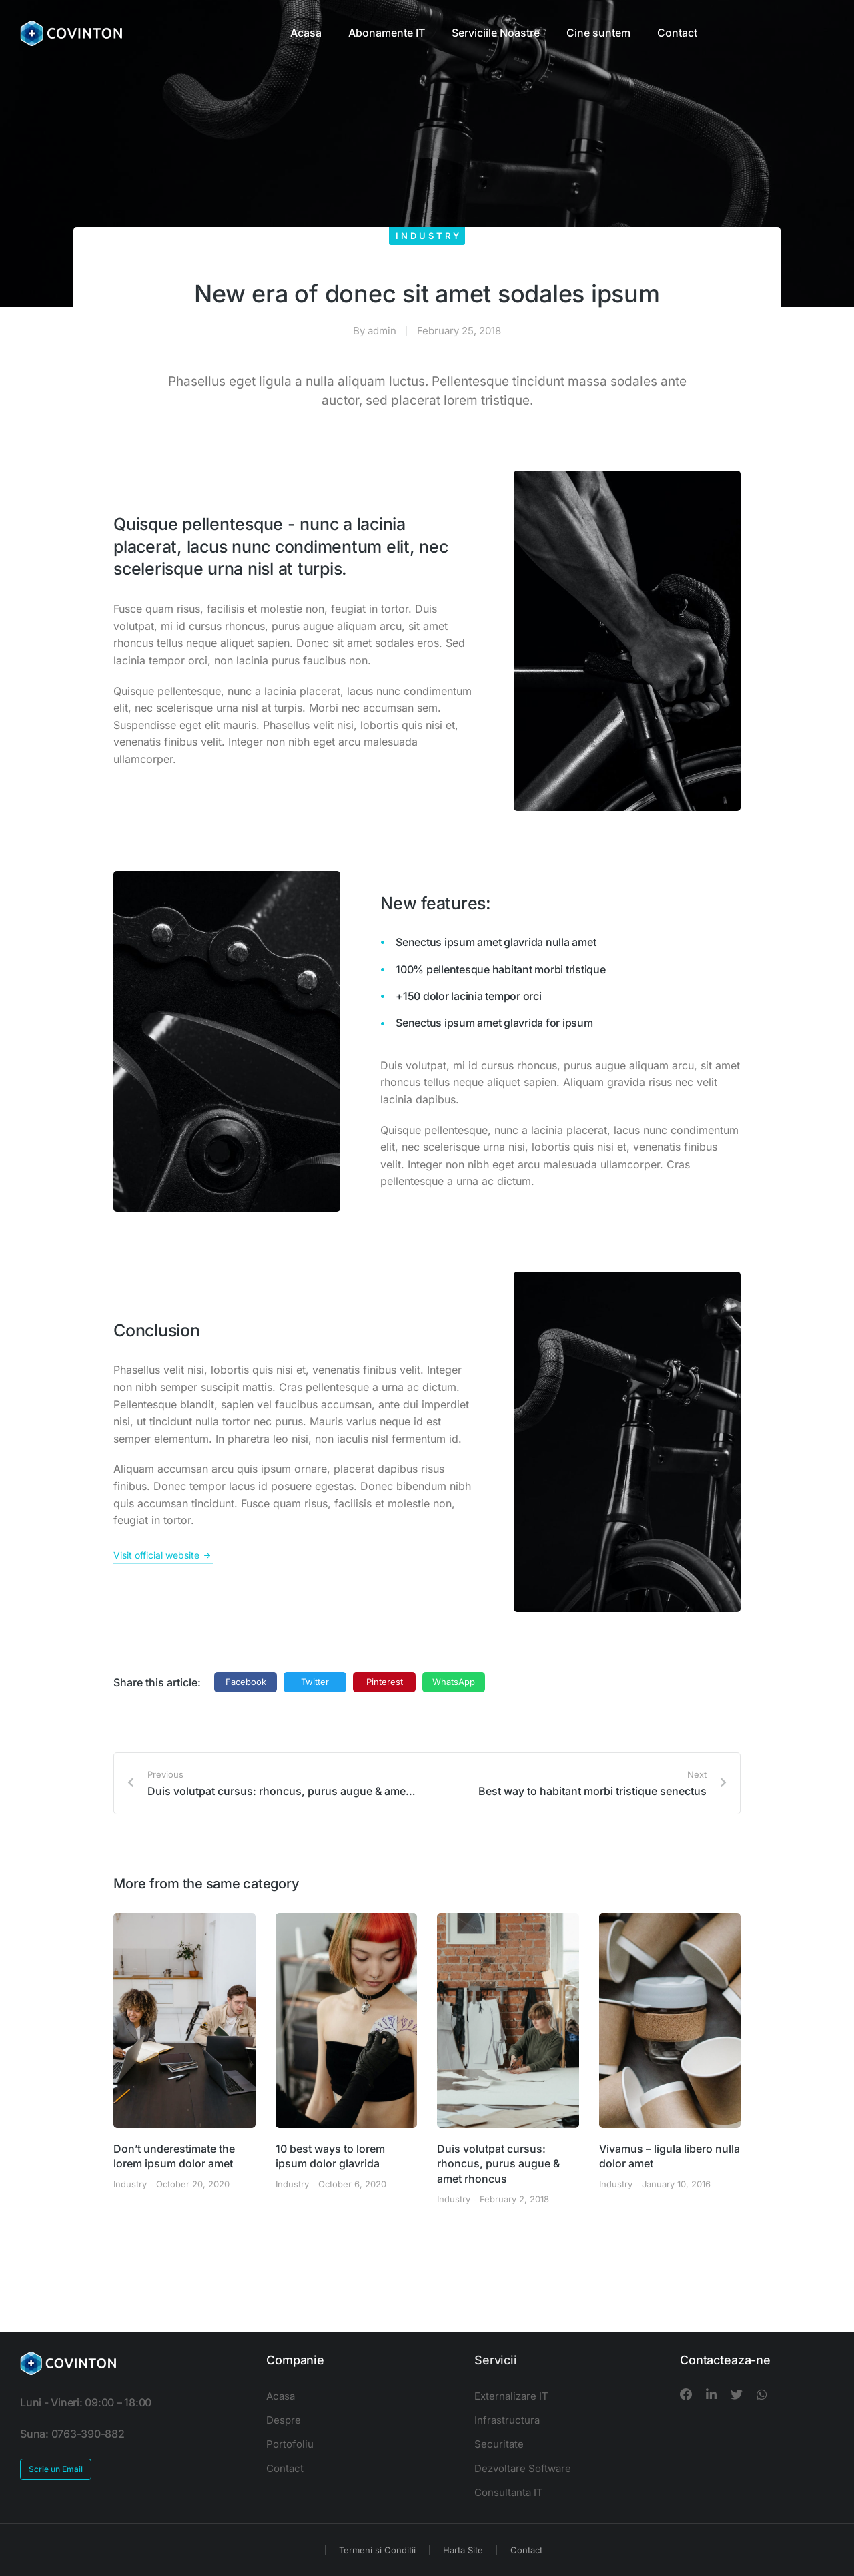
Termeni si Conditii (377, 2550)
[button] (245, 1682)
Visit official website (163, 1555)
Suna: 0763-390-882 (72, 2433)
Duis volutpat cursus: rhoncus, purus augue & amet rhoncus (498, 2163)
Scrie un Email (56, 2469)
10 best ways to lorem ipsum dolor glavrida (330, 2156)
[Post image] (184, 2020)
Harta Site (463, 2550)
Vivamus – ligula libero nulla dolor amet (669, 2156)
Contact (526, 2550)
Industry (429, 235)
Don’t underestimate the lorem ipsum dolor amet (174, 2156)
